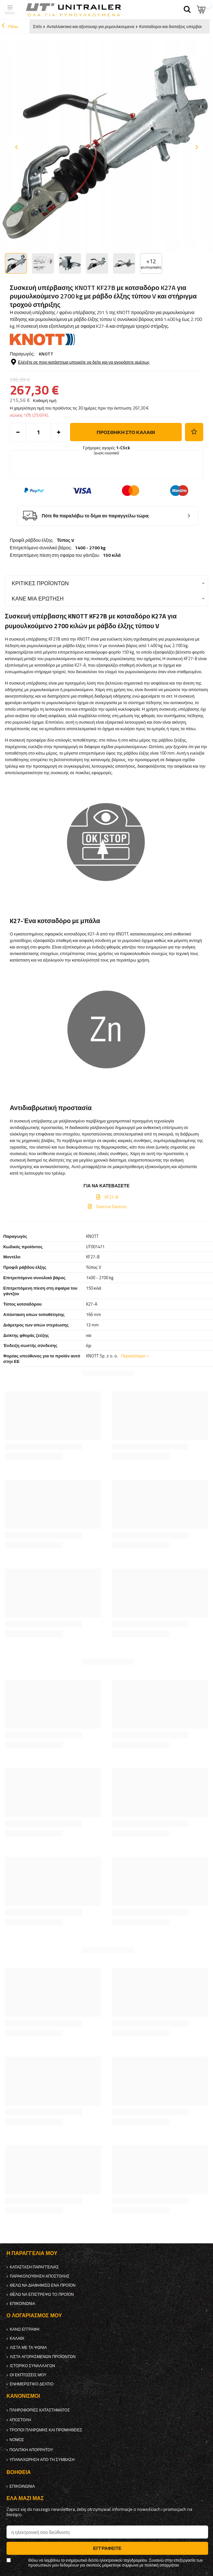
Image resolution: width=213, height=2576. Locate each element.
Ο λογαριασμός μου (34, 2315)
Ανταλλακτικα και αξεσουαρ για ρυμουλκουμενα (90, 26)
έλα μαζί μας (25, 2498)
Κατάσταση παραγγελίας (34, 2267)
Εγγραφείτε (107, 2548)
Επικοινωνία (22, 2304)
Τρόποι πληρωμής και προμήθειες (45, 2430)
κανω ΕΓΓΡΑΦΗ (24, 2329)
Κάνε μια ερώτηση (38, 598)
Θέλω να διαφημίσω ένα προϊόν (43, 2285)
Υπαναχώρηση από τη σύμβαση (42, 2460)
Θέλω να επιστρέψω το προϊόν (42, 2294)
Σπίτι (37, 26)
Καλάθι (17, 2338)
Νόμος (16, 2440)
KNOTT (46, 353)
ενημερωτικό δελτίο (31, 2384)
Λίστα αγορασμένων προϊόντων (43, 2357)
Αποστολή (20, 2420)
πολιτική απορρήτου (31, 2450)
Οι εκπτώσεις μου (28, 2375)
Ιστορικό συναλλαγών (32, 2366)
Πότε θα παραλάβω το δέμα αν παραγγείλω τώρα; (95, 516)
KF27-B (111, 1197)
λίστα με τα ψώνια (28, 2348)
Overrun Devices (111, 1206)
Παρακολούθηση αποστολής (39, 2276)
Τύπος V (65, 540)
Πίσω (10, 26)
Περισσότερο (133, 1356)
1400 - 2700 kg (90, 548)
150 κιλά (112, 555)
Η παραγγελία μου (32, 2253)
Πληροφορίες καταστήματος (39, 2410)
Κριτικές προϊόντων (40, 583)
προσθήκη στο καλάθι (126, 432)
